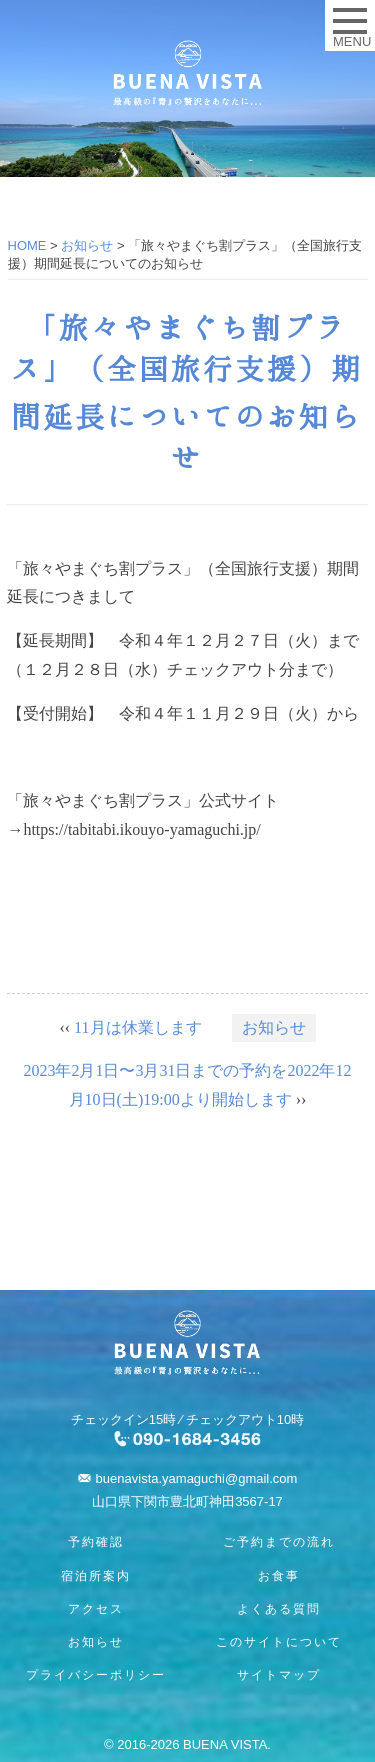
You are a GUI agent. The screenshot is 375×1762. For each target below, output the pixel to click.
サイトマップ (279, 1675)
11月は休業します (137, 1027)
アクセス (96, 1609)
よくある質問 (279, 1609)
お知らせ (274, 1027)
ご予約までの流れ (279, 1542)
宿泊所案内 (96, 1576)
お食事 (279, 1576)
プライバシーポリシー (96, 1675)
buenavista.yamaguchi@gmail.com (197, 1478)
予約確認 (96, 1542)
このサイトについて (279, 1642)
